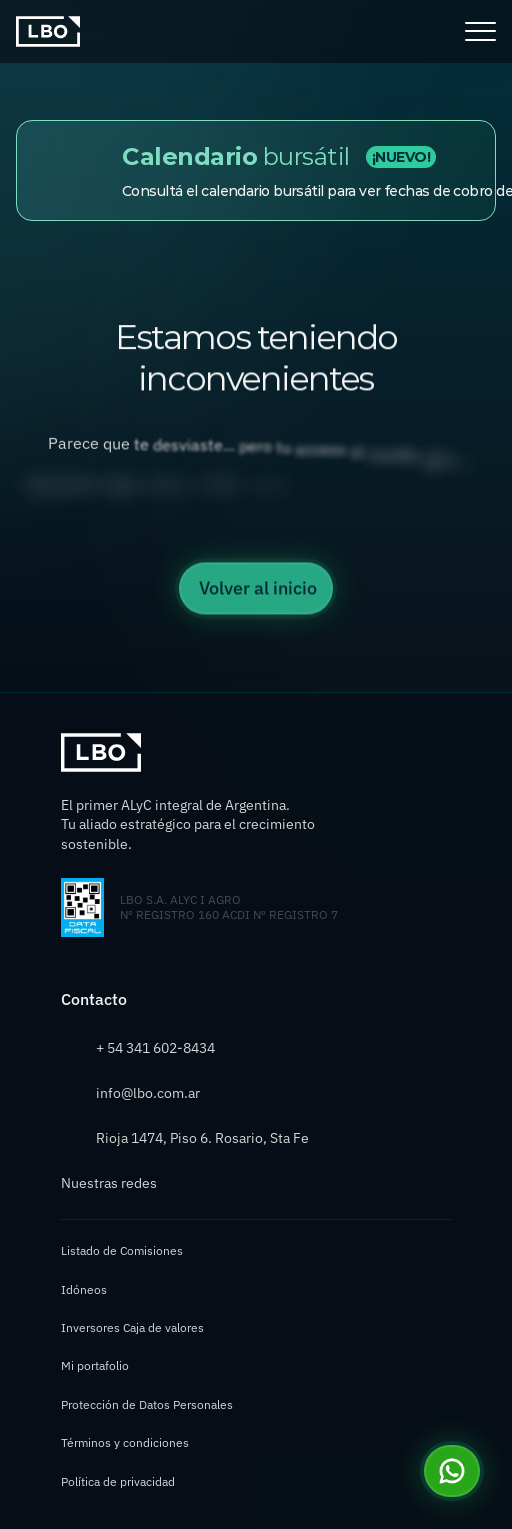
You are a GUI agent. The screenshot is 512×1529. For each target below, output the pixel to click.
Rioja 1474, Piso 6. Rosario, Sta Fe (202, 1138)
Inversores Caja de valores (132, 1327)
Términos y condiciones (125, 1442)
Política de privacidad (118, 1481)
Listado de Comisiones (122, 1250)
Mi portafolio (95, 1365)
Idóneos (84, 1289)
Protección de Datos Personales (147, 1404)
